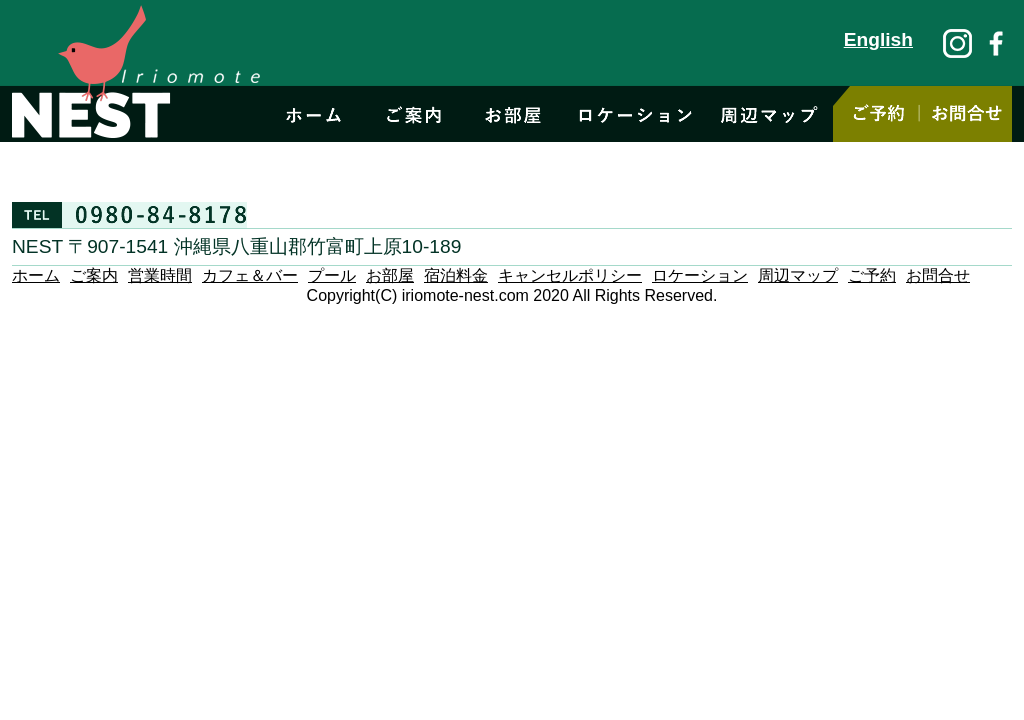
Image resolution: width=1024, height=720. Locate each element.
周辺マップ (798, 275)
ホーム (36, 275)
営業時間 (160, 275)
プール (332, 275)
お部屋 (390, 275)
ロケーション (700, 275)
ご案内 (94, 275)
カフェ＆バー (250, 275)
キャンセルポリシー (570, 275)
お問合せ (938, 275)
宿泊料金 (456, 275)
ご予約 (872, 275)
